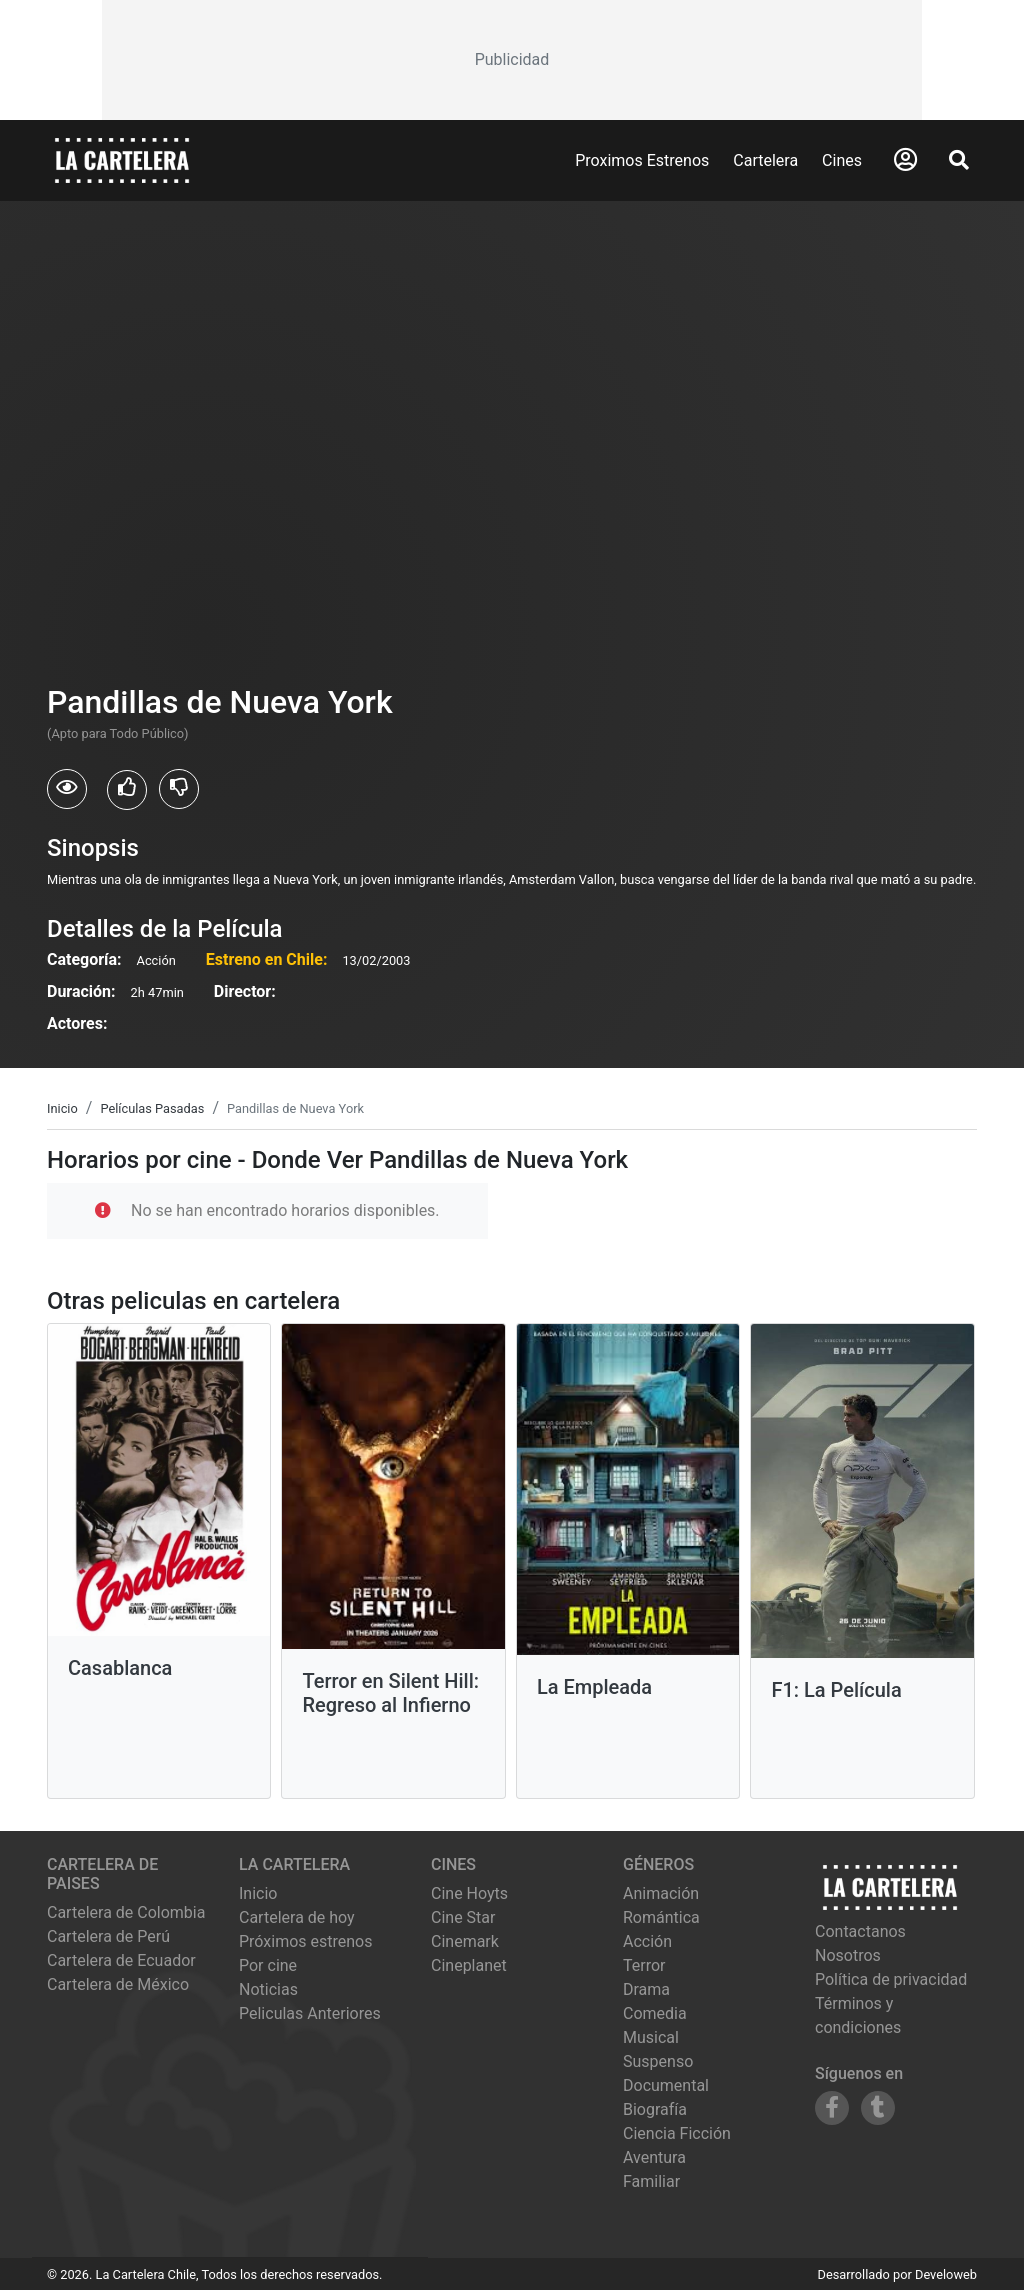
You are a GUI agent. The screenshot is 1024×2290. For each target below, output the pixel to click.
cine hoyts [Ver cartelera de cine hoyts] (469, 1893)
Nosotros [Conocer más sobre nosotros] (848, 1955)
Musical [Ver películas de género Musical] (651, 2037)
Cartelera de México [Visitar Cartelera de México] (118, 1984)
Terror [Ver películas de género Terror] (644, 1965)
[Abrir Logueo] (905, 160)
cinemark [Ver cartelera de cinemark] (465, 1941)
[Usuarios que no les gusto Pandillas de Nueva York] (179, 789)
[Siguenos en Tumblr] (878, 2108)
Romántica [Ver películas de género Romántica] (661, 1917)
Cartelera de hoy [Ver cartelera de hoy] (297, 1917)
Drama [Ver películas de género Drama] (646, 1989)
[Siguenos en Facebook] (832, 2108)
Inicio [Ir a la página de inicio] (258, 1893)
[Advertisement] (511, 60)
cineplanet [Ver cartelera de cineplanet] (469, 1965)
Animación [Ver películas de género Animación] (661, 1893)
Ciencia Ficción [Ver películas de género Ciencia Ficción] (677, 2133)
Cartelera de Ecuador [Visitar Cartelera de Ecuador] (121, 1960)
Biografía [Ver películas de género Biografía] (655, 2109)
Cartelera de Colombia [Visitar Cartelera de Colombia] (126, 1912)
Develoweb (946, 2274)
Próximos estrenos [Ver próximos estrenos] (305, 1941)
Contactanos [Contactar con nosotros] (860, 1931)
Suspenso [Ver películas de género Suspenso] (658, 2061)
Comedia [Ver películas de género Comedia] (655, 2013)
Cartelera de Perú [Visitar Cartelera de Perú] (108, 1936)
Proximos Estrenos (642, 160)
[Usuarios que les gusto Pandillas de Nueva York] (127, 790)
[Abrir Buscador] (959, 160)
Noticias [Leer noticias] (268, 1989)
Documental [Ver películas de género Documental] (666, 2085)
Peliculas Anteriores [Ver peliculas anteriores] (310, 2013)
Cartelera (765, 160)
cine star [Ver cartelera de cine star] (463, 1917)
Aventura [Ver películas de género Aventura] (654, 2157)
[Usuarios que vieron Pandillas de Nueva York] (67, 789)
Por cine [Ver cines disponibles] (268, 1965)
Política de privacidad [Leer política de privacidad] (891, 1979)
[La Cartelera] (122, 159)
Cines (842, 160)
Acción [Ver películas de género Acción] (647, 1941)
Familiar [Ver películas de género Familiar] (651, 2181)
